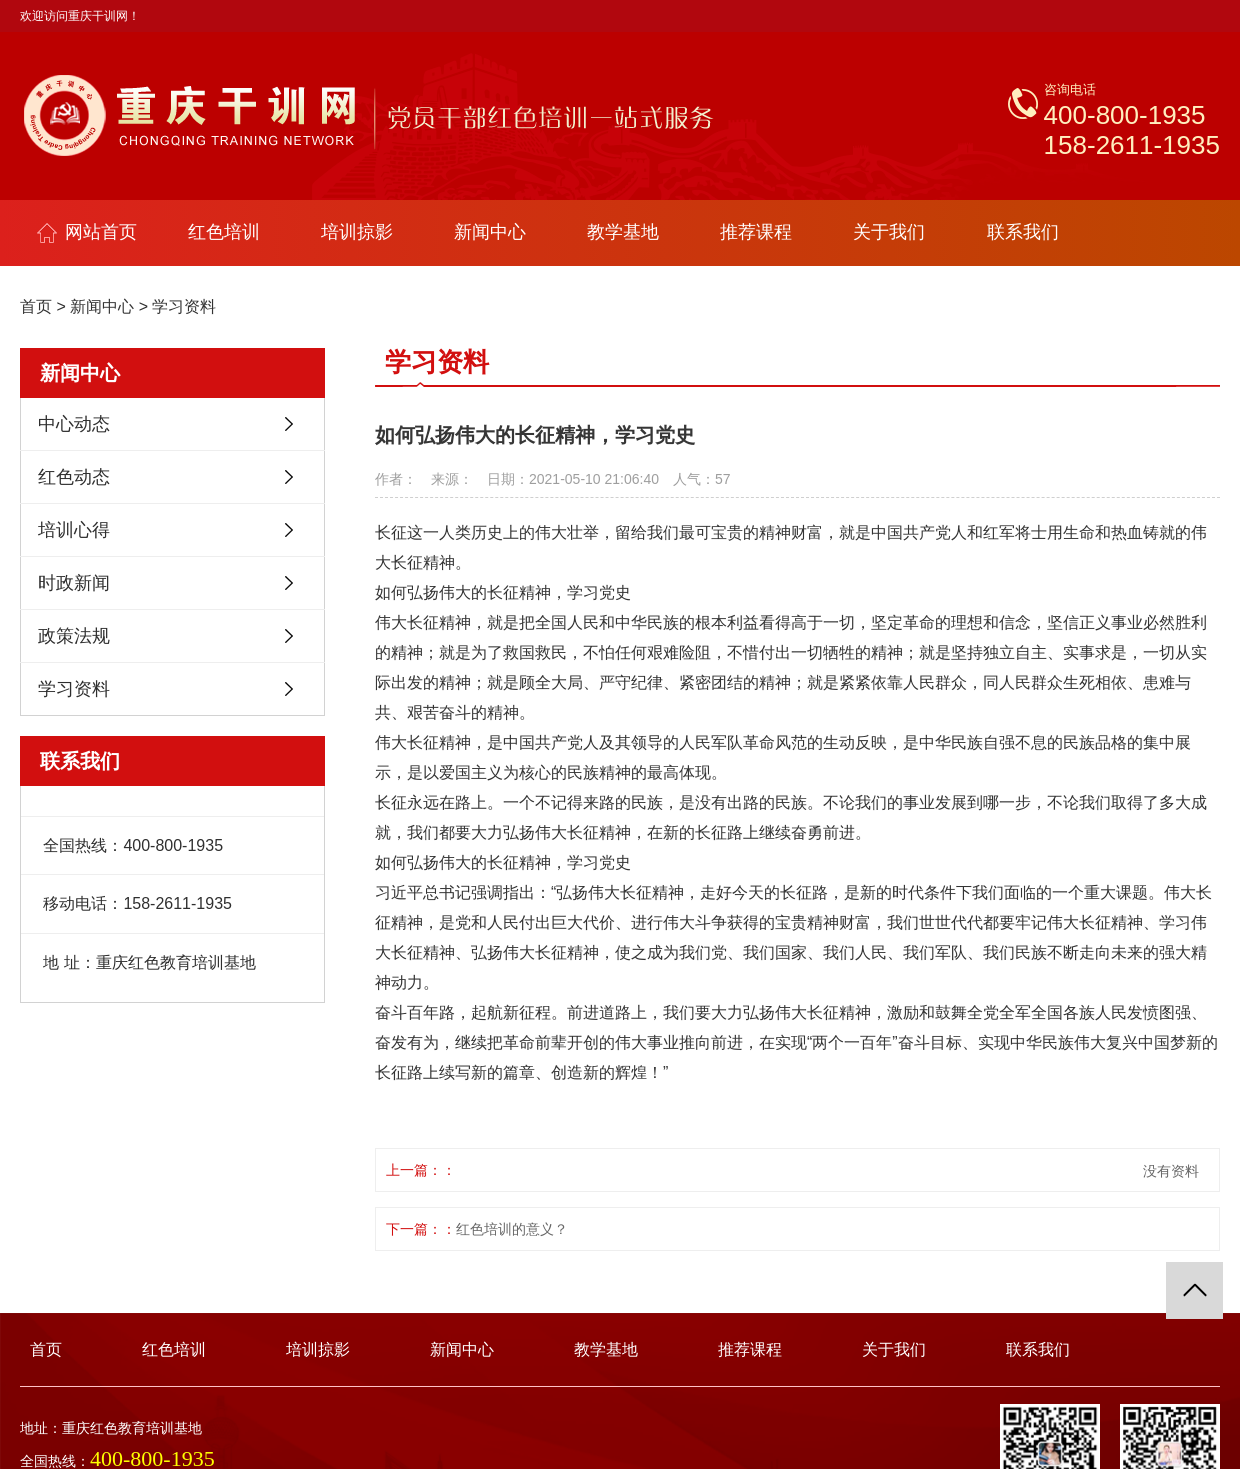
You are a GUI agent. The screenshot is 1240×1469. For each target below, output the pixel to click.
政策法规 (74, 636)
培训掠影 (357, 232)
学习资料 (184, 306)
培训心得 (74, 530)
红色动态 (74, 477)
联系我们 (1023, 232)
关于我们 (889, 232)
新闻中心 (490, 232)
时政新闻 (74, 583)
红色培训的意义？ (512, 1229)
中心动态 (74, 424)
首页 (36, 306)
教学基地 (623, 232)
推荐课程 (756, 232)
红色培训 (224, 232)
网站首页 (87, 232)
